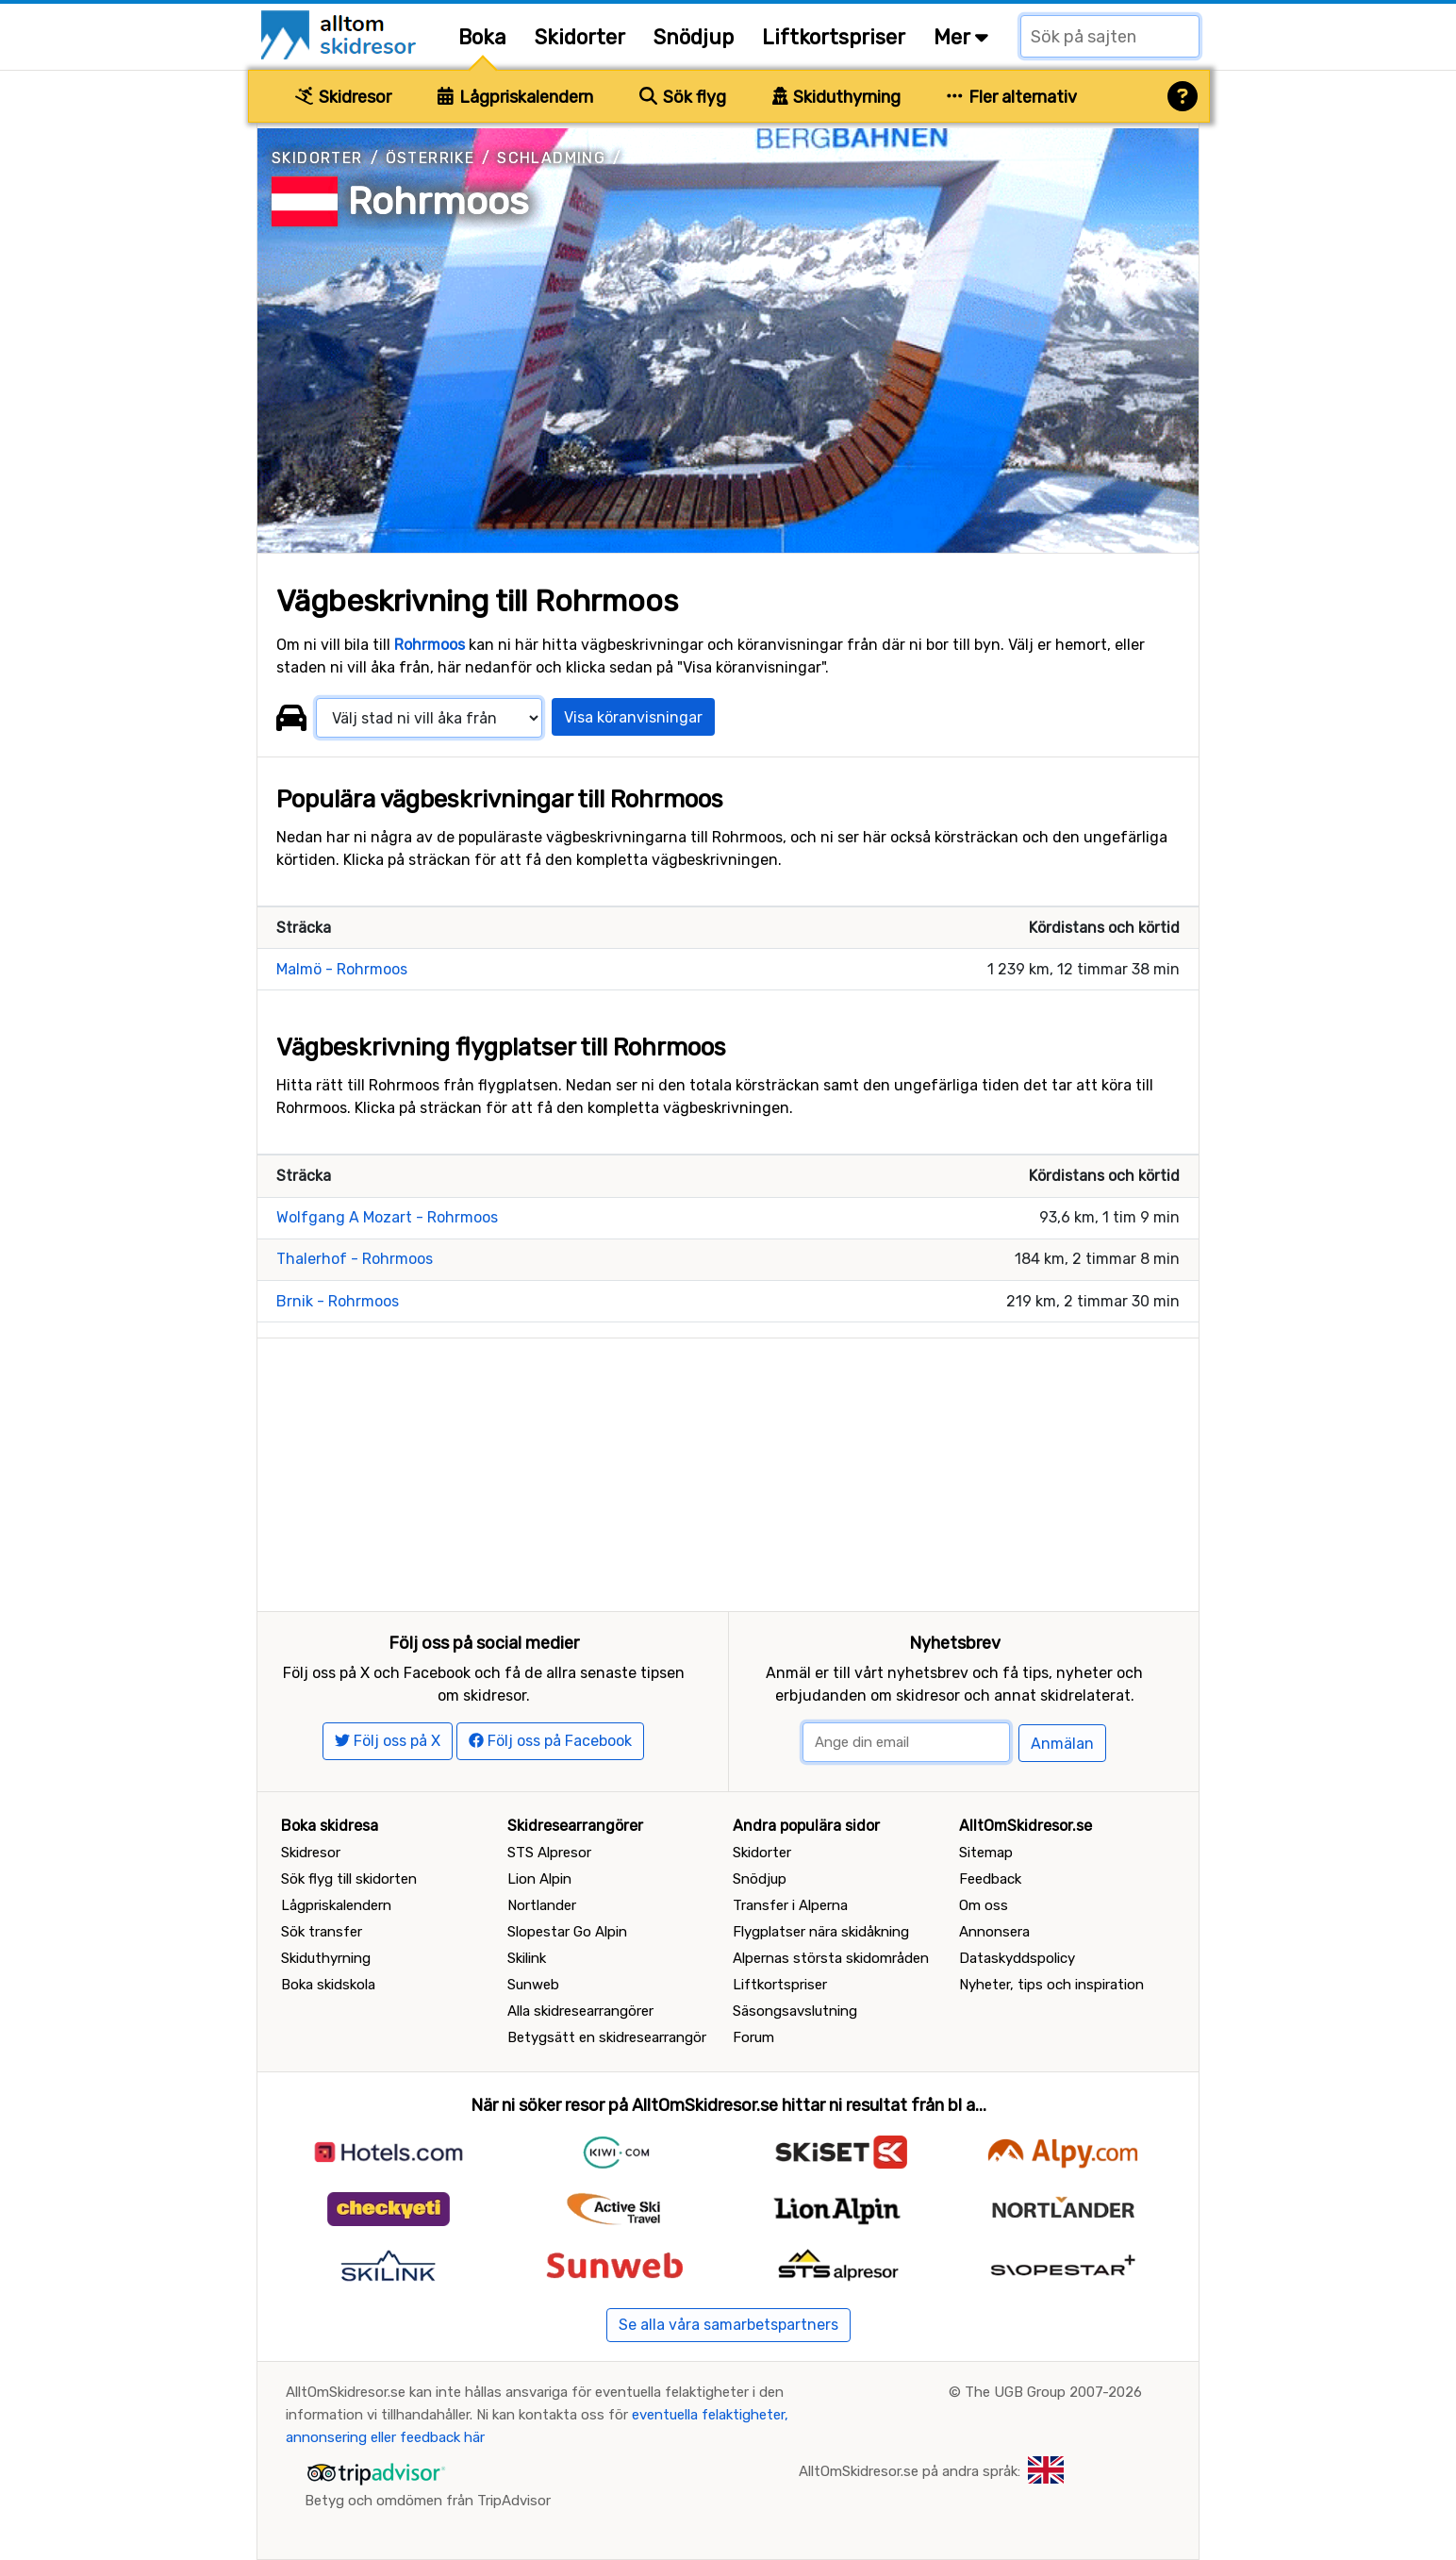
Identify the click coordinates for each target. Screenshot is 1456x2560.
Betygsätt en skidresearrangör (606, 2037)
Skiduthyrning (837, 97)
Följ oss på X (387, 1741)
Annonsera (994, 1931)
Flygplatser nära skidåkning (821, 1931)
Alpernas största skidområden (831, 1958)
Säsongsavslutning (795, 2011)
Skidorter (580, 37)
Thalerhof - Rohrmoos (354, 1259)
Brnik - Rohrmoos (337, 1301)
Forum (753, 2037)
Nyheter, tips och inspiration (1051, 1984)
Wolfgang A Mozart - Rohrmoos (387, 1217)
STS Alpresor (549, 1852)
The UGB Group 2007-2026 (1053, 2392)
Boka (482, 37)
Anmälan (1062, 1744)
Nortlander (541, 1905)
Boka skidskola (328, 1984)
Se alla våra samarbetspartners (728, 2325)
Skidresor (343, 97)
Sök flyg (682, 97)
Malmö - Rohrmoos (341, 969)
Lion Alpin (539, 1878)
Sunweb (533, 1984)
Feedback (990, 1878)
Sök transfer (321, 1931)
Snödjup (694, 37)
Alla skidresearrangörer (580, 2011)
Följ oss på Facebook (550, 1741)
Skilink (526, 1958)
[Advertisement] (728, 1470)
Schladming (551, 158)
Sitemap (986, 1852)
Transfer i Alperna (790, 1905)
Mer (961, 37)
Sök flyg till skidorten (349, 1878)
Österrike (430, 158)
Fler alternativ (1012, 97)
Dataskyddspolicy (1017, 1958)
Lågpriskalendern (515, 97)
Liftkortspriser (833, 37)
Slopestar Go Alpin (567, 1931)
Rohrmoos (438, 201)
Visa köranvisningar (633, 717)
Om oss (983, 1905)
